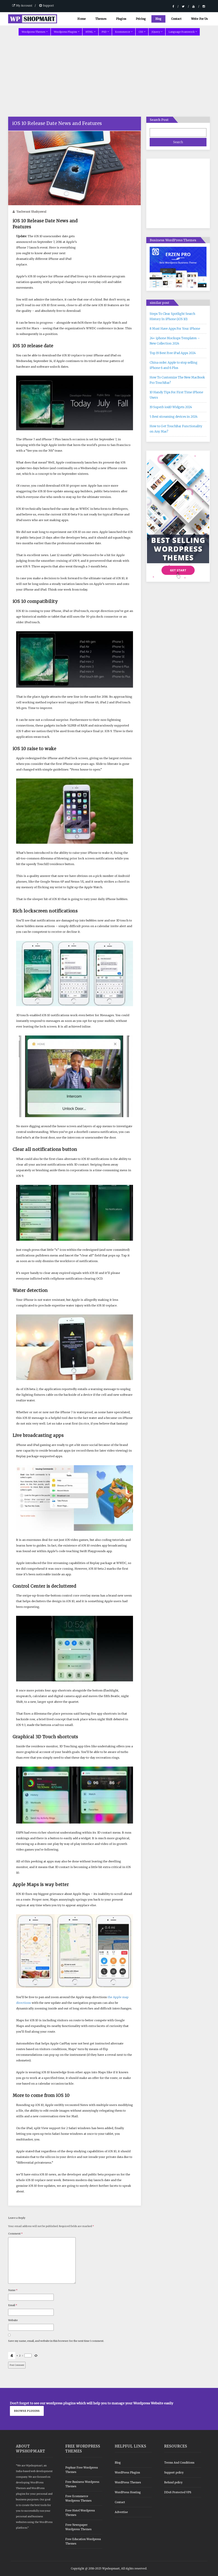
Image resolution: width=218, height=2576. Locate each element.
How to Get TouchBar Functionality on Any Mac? (176, 429)
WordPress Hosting (128, 2492)
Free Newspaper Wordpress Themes (78, 2527)
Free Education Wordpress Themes (83, 2541)
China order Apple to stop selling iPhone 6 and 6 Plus (173, 365)
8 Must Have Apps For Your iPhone (175, 329)
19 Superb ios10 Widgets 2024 (171, 407)
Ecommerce (123, 32)
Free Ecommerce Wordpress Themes (78, 2498)
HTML (90, 32)
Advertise (121, 2512)
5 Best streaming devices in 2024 (173, 417)
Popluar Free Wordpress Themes (81, 2470)
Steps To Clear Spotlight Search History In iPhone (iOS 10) (172, 316)
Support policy (174, 2472)
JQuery (157, 32)
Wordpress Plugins (66, 32)
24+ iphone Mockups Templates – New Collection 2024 (175, 341)
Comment (15, 2233)
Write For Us (199, 19)
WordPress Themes (128, 2482)
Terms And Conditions (179, 2462)
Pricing (141, 19)
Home (81, 19)
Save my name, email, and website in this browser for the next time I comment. (56, 2340)
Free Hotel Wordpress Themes (80, 2513)
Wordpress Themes (34, 32)
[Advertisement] (109, 81)
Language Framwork (183, 32)
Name (13, 2290)
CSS (142, 32)
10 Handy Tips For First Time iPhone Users (176, 395)
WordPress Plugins (127, 2472)
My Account (22, 5)
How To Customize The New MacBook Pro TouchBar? (177, 380)
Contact (176, 19)
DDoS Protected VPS (177, 2492)
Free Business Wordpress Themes (82, 2484)
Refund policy (173, 2482)
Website (13, 2320)
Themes (100, 19)
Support (46, 5)
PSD (105, 32)
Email (12, 2305)
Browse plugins (27, 2410)
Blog (158, 19)
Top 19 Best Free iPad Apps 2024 (173, 353)
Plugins (121, 19)
